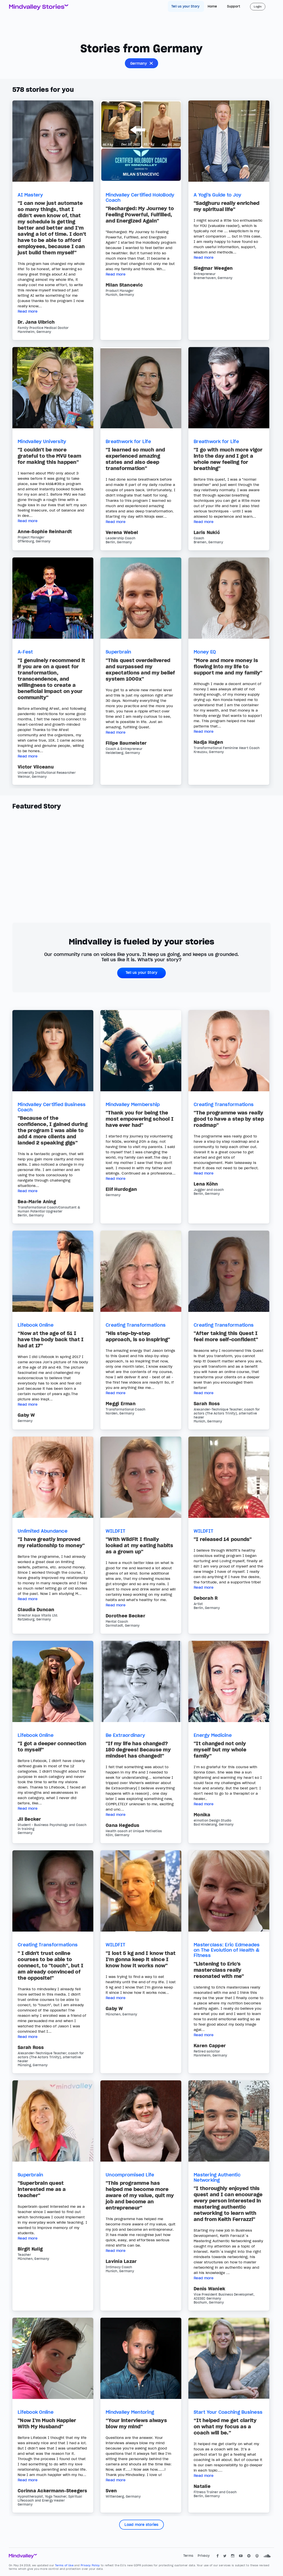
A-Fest (25, 652)
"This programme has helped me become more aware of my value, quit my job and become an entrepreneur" (140, 2195)
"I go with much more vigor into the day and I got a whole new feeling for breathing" (228, 459)
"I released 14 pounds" (223, 1539)
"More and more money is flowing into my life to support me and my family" (228, 666)
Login (258, 6)
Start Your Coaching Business (228, 2412)
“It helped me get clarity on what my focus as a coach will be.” (225, 2426)
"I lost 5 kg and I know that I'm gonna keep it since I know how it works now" (141, 1959)
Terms (188, 2556)
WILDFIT (115, 1531)
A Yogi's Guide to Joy (217, 195)
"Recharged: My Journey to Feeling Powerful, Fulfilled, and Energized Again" (140, 214)
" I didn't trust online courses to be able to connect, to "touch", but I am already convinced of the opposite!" (51, 1965)
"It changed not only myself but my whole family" (220, 1749)
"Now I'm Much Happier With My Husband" (47, 2423)
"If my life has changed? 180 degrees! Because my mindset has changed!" (138, 1749)
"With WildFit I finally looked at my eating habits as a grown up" (139, 1545)
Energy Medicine (213, 1735)
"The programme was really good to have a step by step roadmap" (229, 1119)
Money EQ (205, 652)
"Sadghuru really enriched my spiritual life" (226, 206)
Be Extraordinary (125, 1735)
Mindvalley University (42, 441)
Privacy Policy (91, 2565)
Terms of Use (65, 2565)
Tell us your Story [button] (142, 972)
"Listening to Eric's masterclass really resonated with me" (219, 1970)
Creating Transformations (224, 1104)
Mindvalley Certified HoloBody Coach (140, 197)
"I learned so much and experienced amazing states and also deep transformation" (135, 459)
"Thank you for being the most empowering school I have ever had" (140, 1119)
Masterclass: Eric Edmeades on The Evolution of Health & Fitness (227, 1950)
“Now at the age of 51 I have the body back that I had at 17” (51, 1339)
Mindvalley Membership (133, 1104)
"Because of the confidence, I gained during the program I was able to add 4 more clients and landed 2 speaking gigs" (53, 1130)
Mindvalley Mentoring (130, 2412)
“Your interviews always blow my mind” (136, 2423)
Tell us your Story (186, 6)
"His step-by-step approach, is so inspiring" (138, 1336)
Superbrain (118, 652)
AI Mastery (30, 195)
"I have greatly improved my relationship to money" (51, 1542)
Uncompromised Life (130, 2175)
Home (212, 6)
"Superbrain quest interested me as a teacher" (42, 2189)
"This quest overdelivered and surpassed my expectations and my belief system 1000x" (140, 669)
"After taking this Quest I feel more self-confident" (226, 1336)
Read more (27, 311)
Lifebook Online (36, 1325)
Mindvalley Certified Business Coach (52, 1107)
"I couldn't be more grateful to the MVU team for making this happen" (49, 456)
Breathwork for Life (128, 441)
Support (233, 6)
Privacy (204, 2556)
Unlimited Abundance (42, 1531)
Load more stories (141, 2524)
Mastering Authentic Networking (217, 2177)
